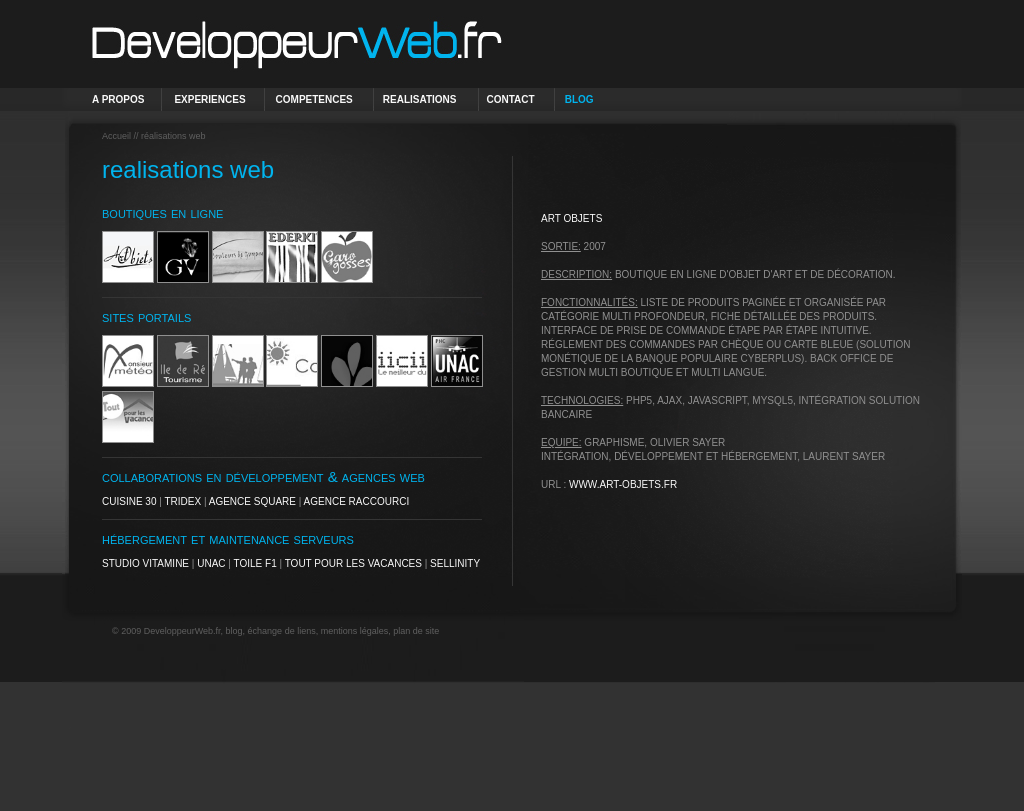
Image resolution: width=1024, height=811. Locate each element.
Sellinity (455, 563)
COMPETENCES (314, 99)
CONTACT (511, 99)
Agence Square (252, 501)
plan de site (416, 631)
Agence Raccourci (357, 501)
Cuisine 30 (129, 501)
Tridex (182, 501)
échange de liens (282, 631)
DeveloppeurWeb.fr (182, 631)
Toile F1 (255, 563)
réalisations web (173, 136)
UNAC (211, 563)
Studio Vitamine (145, 563)
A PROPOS (118, 99)
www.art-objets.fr (623, 484)
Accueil (116, 136)
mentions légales (355, 631)
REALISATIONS (420, 99)
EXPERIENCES (209, 99)
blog (234, 631)
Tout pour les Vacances (353, 563)
